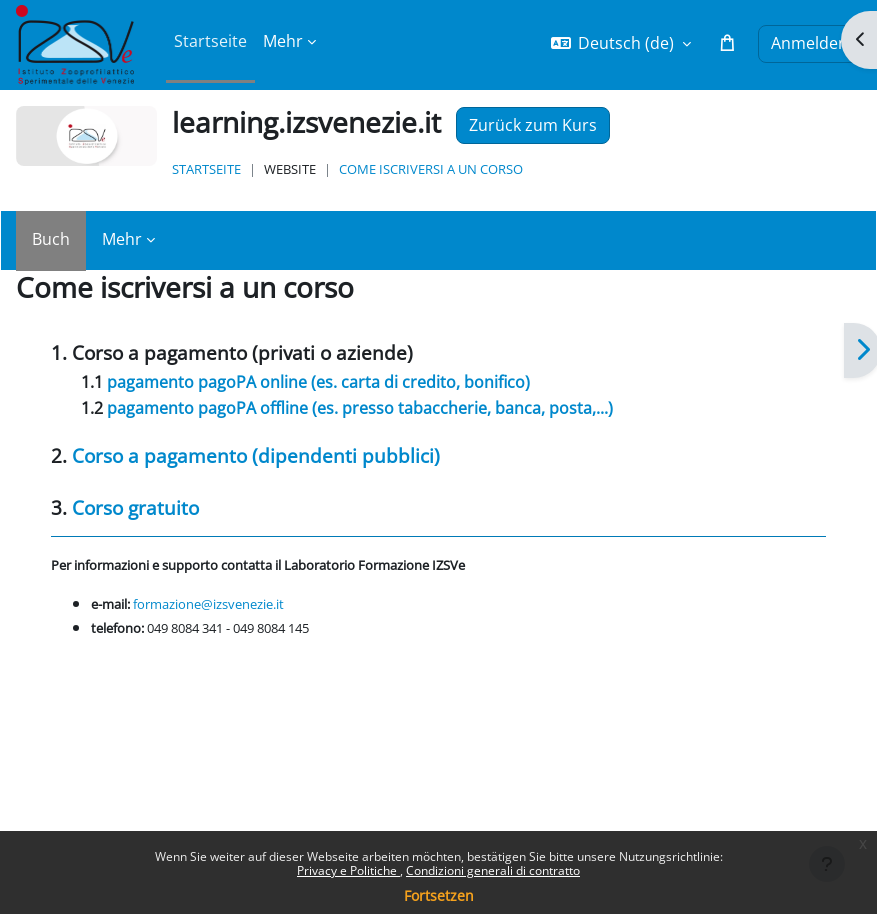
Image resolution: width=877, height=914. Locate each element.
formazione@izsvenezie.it (208, 604)
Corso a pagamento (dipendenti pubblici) (256, 455)
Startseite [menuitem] (210, 41)
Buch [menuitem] (51, 239)
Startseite (206, 169)
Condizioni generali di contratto (493, 870)
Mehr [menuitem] (283, 41)
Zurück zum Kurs (533, 125)
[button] (621, 43)
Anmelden (809, 43)
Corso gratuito (135, 507)
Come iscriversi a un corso (431, 169)
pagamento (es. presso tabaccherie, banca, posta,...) (360, 408)
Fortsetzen (439, 895)
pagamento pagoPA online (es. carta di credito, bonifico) (318, 382)
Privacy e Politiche (348, 870)
